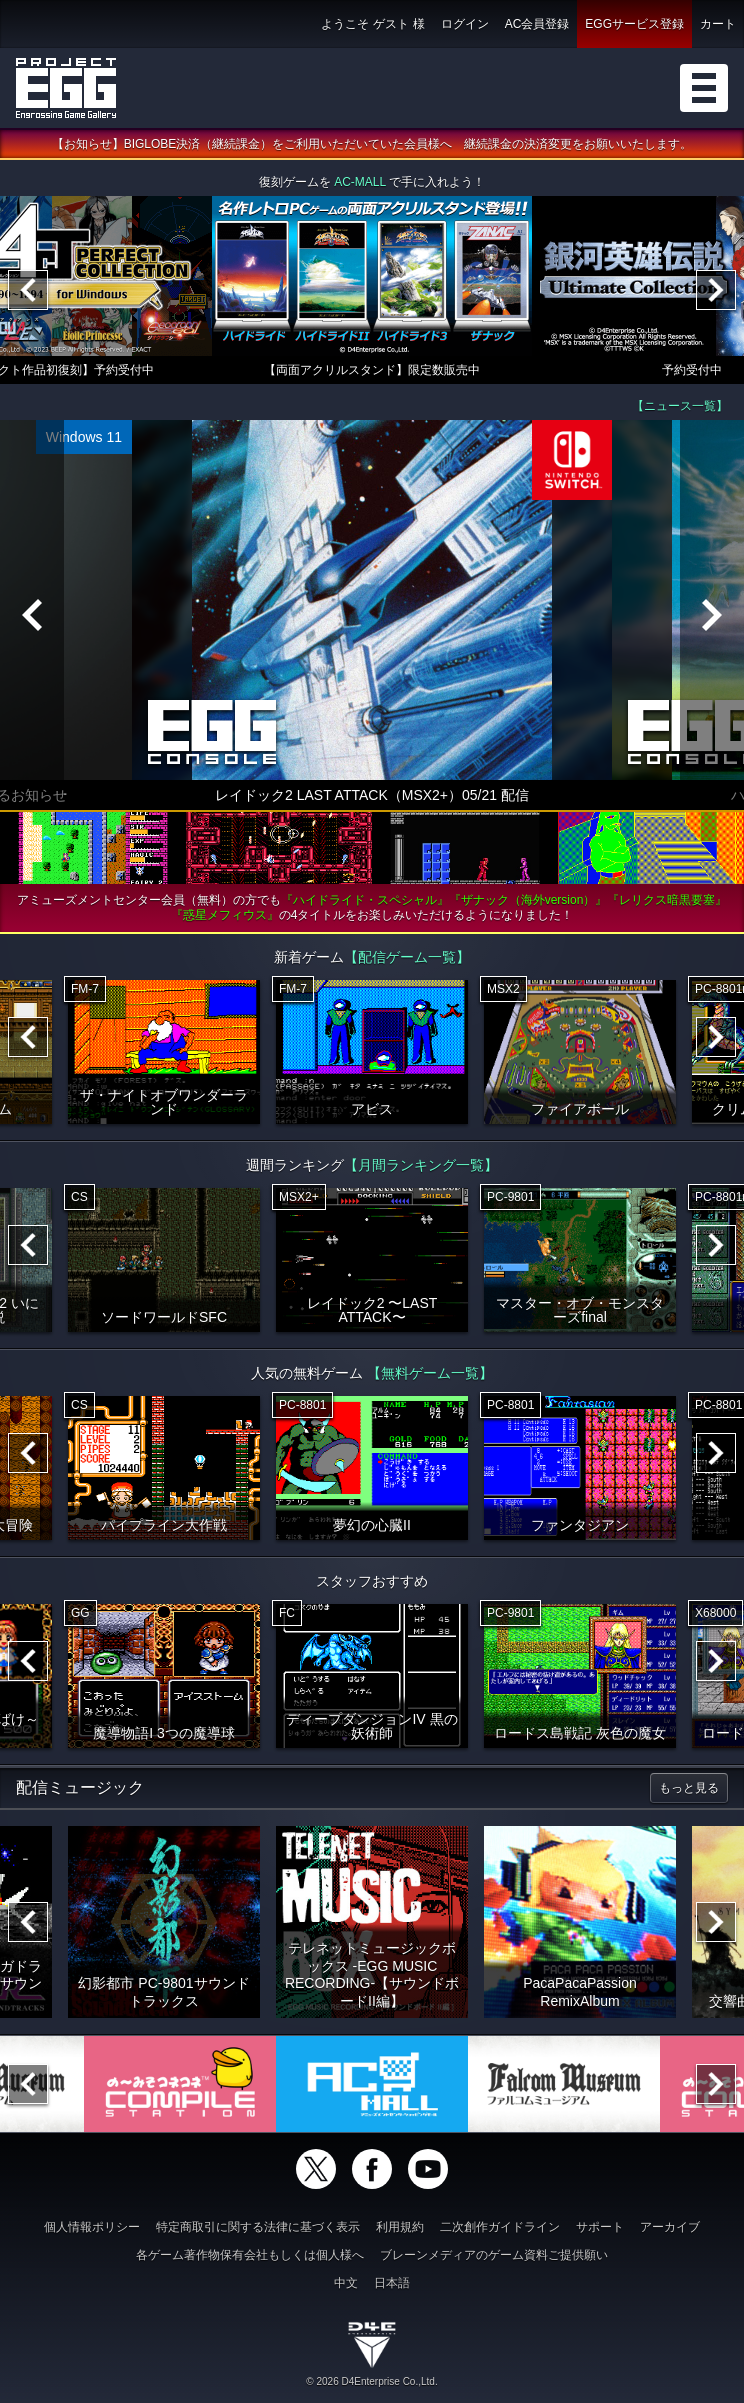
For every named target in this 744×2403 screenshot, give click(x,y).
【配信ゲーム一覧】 (407, 957)
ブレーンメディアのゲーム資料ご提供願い (494, 2255)
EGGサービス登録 (634, 24)
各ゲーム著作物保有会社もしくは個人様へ (250, 2255)
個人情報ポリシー (92, 2227)
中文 (346, 2283)
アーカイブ (670, 2227)
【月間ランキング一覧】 (421, 1165)
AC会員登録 (537, 24)
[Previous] (28, 290)
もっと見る (689, 1788)
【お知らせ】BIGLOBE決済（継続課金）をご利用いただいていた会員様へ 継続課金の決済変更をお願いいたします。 (372, 144)
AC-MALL (360, 182)
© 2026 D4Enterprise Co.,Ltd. (371, 2381)
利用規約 (400, 2227)
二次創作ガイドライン (500, 2227)
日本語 (392, 2283)
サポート (600, 2227)
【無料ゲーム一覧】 (430, 1373)
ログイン (465, 24)
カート (718, 24)
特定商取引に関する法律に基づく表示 (258, 2227)
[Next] (716, 290)
